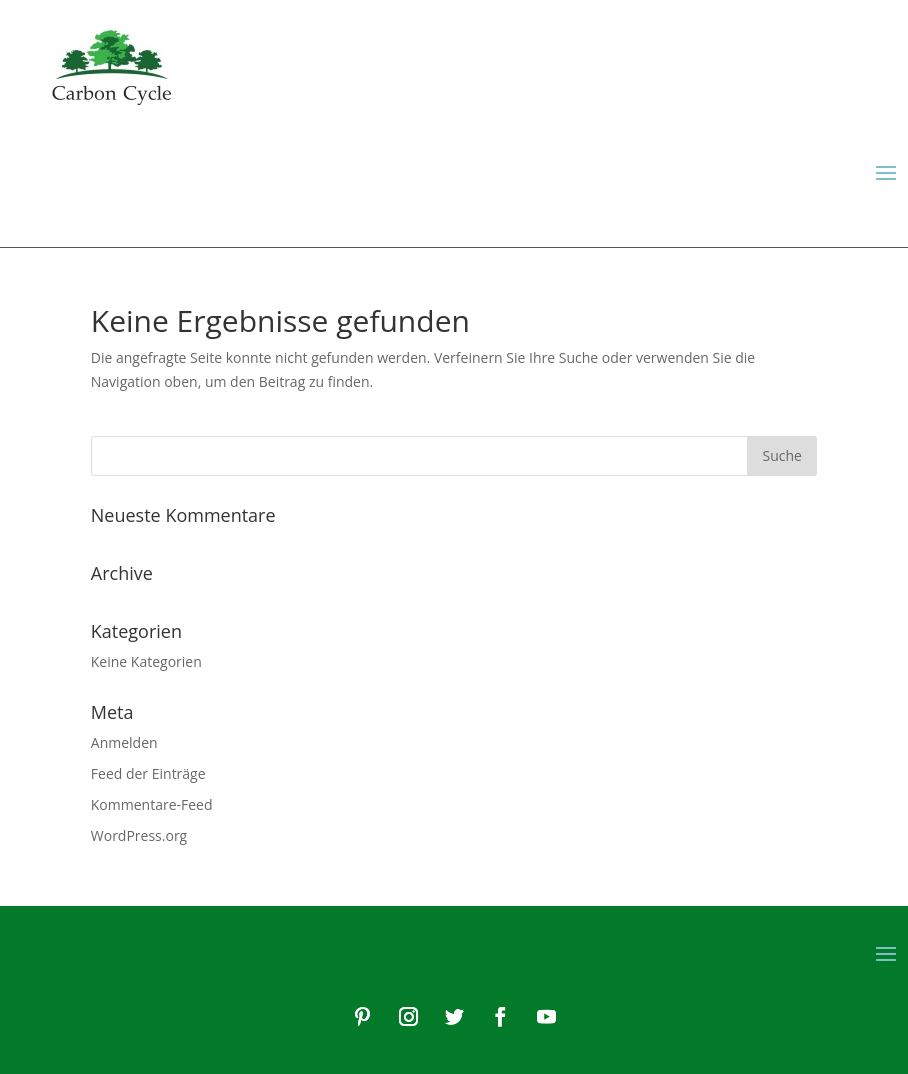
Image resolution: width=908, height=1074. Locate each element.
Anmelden (124, 742)
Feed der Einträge (148, 773)
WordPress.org (139, 835)
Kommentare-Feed (152, 804)
